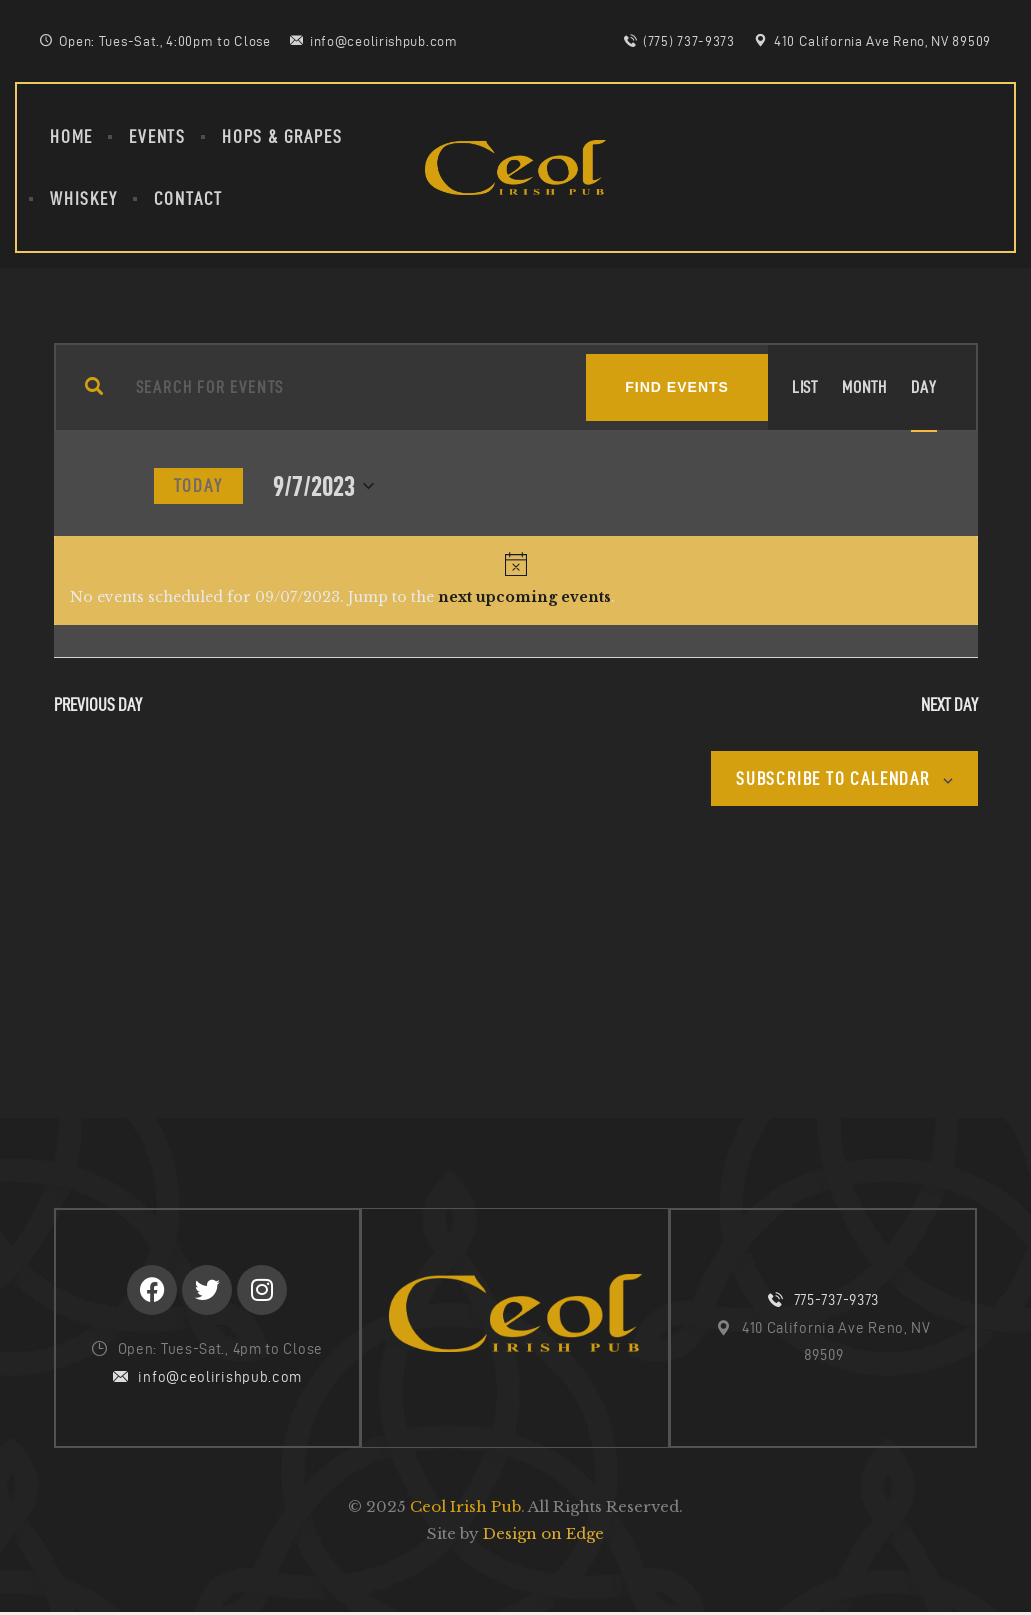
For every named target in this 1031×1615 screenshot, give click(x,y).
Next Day (949, 704)
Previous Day (98, 704)
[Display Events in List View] (805, 387)
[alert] (516, 580)
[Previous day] (66, 486)
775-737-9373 (836, 1301)
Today (198, 485)
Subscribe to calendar (832, 778)
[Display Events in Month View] (864, 387)
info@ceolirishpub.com (220, 1378)
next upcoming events (524, 597)
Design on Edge (543, 1535)
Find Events (677, 387)
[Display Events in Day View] (923, 387)
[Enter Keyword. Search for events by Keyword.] (345, 387)
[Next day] (116, 486)
